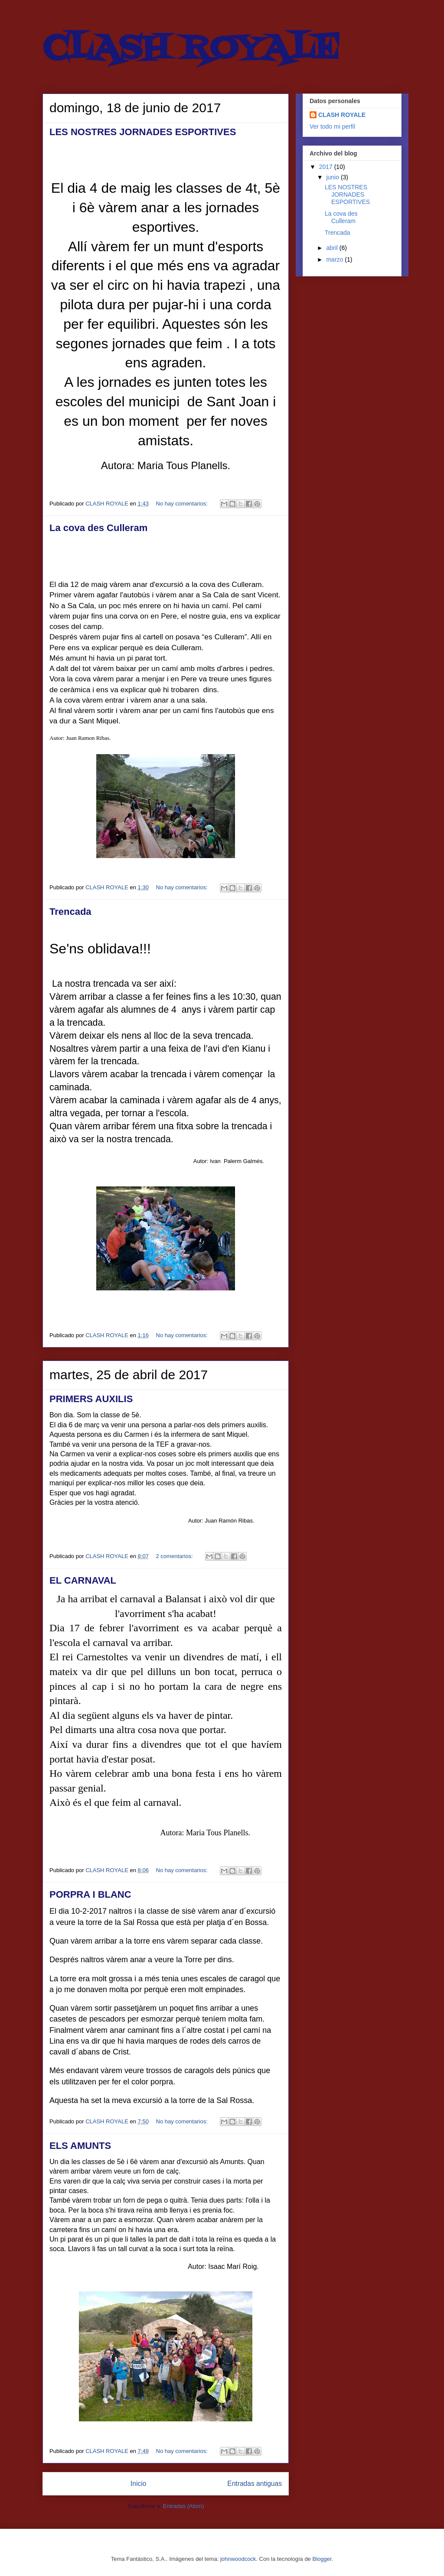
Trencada (70, 911)
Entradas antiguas (254, 2483)
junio (333, 177)
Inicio (138, 2483)
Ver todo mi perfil (332, 126)
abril (332, 247)
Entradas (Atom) (183, 2506)
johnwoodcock (238, 2559)
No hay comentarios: (182, 503)
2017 (326, 166)
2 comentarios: (175, 1556)
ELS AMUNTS (80, 2145)
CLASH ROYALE (342, 114)
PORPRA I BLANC (90, 1894)
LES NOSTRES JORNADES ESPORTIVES (142, 131)
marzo (335, 259)
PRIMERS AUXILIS (91, 1398)
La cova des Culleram (98, 527)
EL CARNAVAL (82, 1580)
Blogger (321, 2559)
